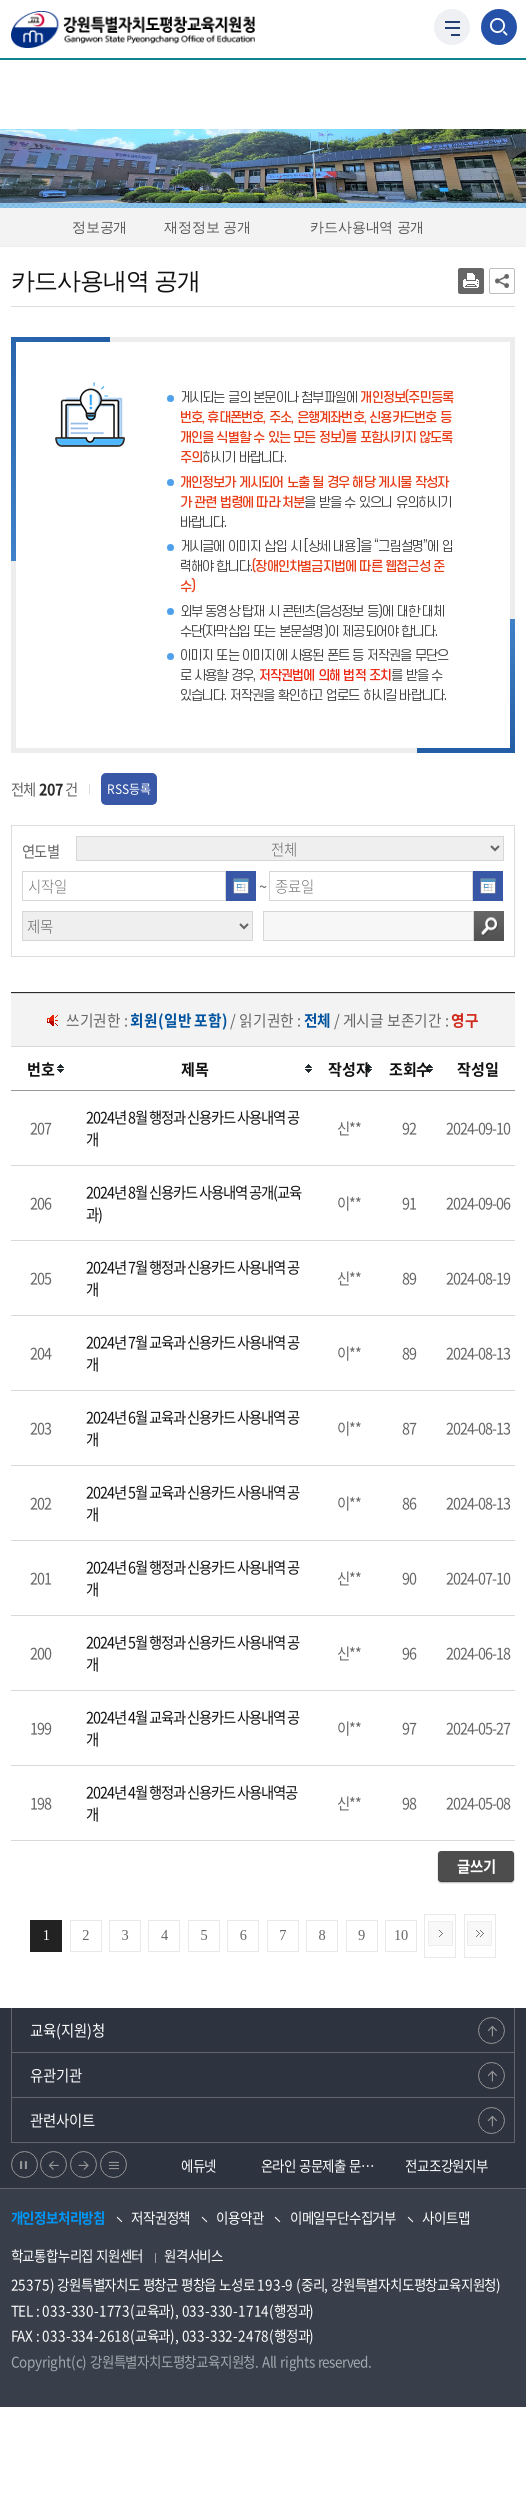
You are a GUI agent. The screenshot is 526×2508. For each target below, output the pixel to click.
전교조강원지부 (446, 2165)
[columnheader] (41, 1069)
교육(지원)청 (67, 2030)
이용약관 (239, 2217)
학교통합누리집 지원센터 (77, 2255)
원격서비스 (193, 2255)
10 (401, 1935)
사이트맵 (445, 2217)
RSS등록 (129, 789)
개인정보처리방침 (58, 2217)
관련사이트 (62, 2120)
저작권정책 (160, 2217)
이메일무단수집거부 (343, 2217)
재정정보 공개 (216, 227)
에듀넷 (198, 2165)
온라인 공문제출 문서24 (323, 2165)
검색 (489, 926)
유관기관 (56, 2075)
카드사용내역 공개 (376, 227)
